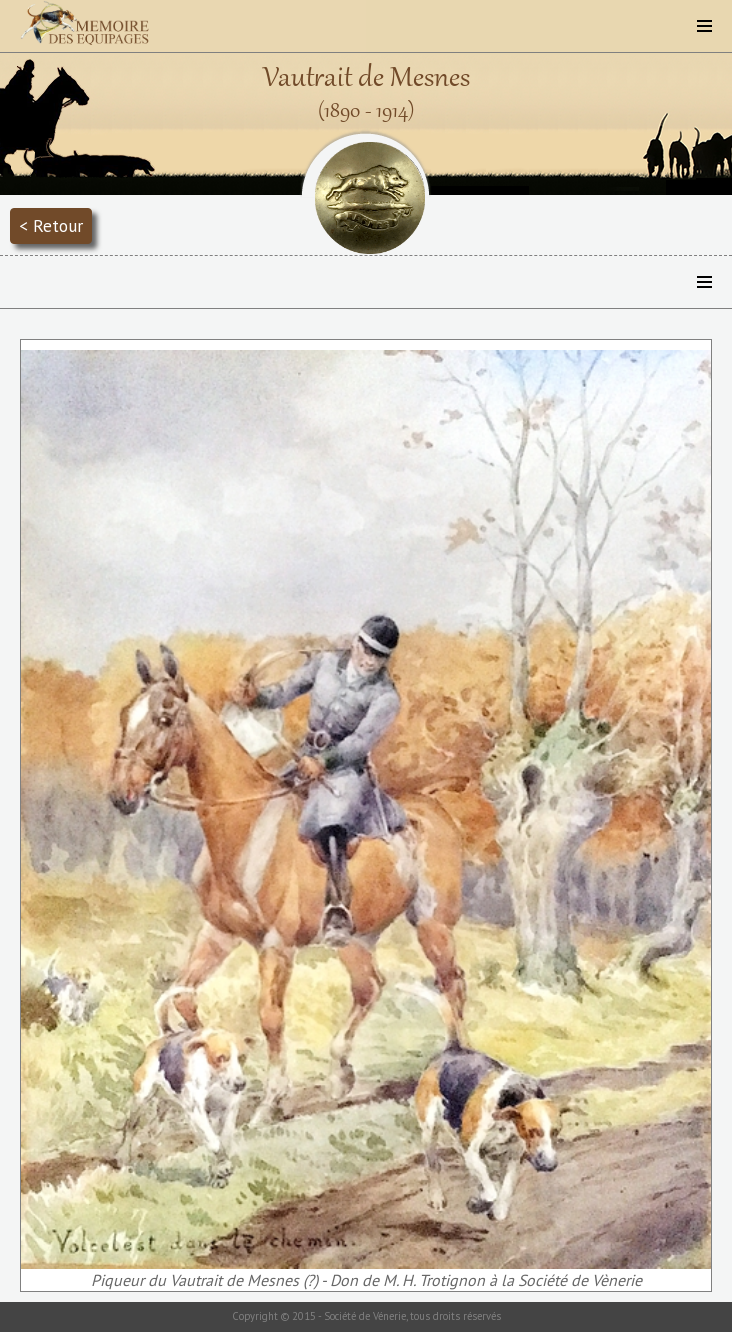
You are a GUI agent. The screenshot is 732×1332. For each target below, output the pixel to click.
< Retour (51, 225)
